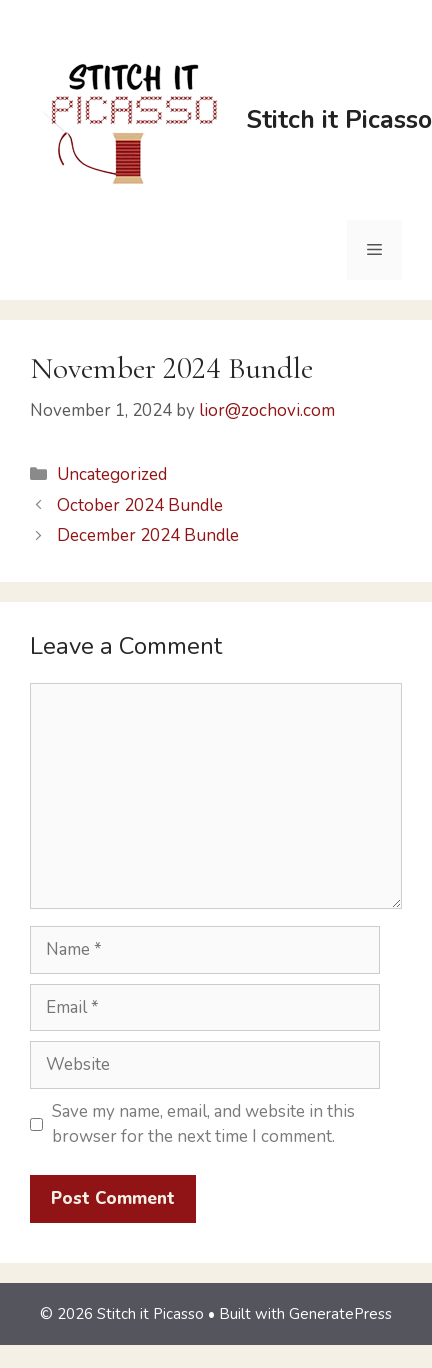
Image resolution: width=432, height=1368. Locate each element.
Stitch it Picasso (339, 120)
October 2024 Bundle (140, 505)
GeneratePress (340, 1314)
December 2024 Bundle (148, 535)
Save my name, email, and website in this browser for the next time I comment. (203, 1124)
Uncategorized (112, 474)
